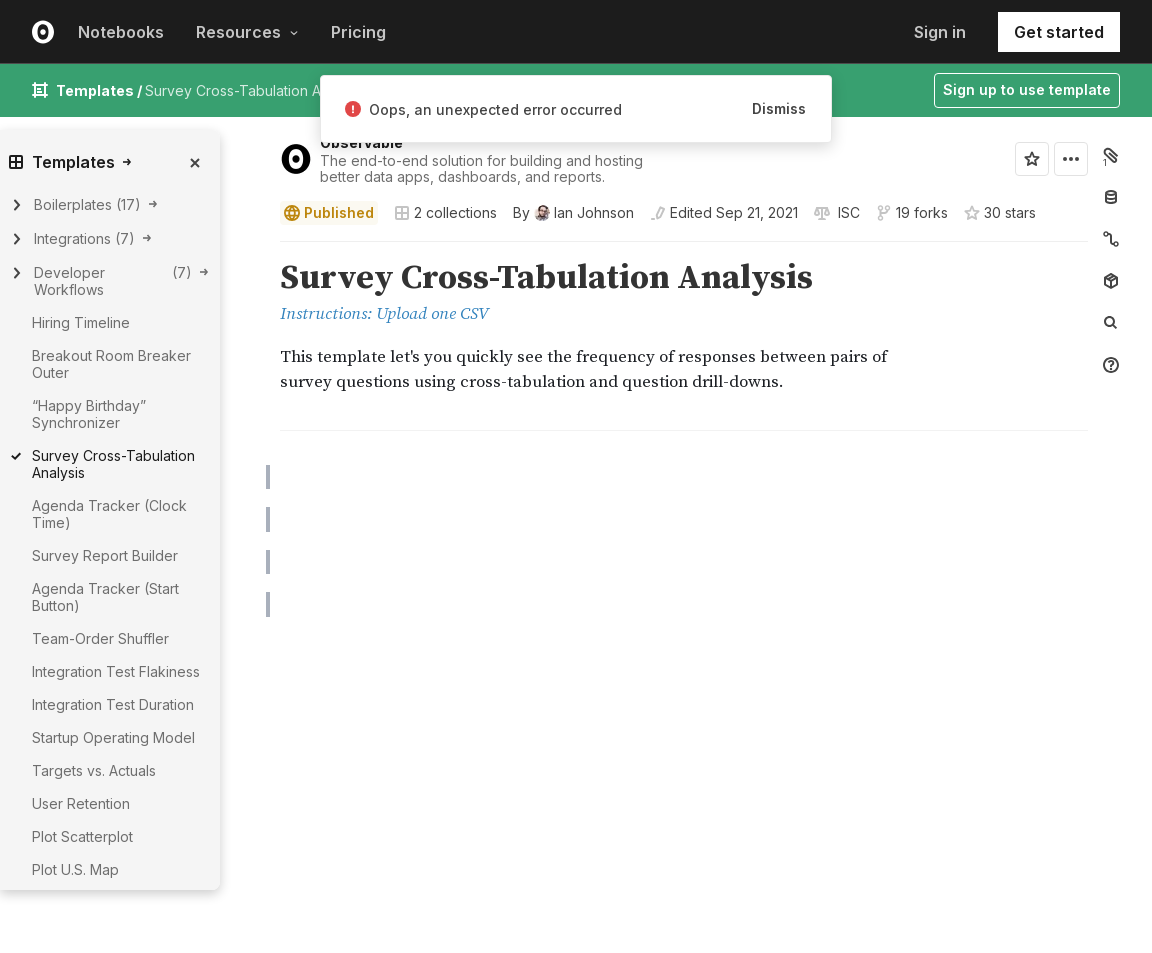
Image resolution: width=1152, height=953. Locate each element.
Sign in (940, 32)
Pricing (358, 32)
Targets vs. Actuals (94, 773)
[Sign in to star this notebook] (1032, 159)
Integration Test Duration (113, 707)
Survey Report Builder (105, 558)
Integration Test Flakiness (116, 674)
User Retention (81, 806)
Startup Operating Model (113, 740)
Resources (247, 32)
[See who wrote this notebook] (573, 213)
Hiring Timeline (81, 325)
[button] (256, 250)
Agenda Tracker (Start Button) (105, 600)
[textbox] (686, 671)
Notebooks (121, 32)
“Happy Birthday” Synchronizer (89, 417)
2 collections (445, 213)
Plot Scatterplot (82, 839)
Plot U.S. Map (75, 872)
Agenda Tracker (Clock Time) (109, 517)
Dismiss (779, 108)
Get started (1059, 32)
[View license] (847, 213)
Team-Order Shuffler (100, 641)
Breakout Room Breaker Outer (111, 367)
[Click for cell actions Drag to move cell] (256, 671)
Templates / (100, 90)
